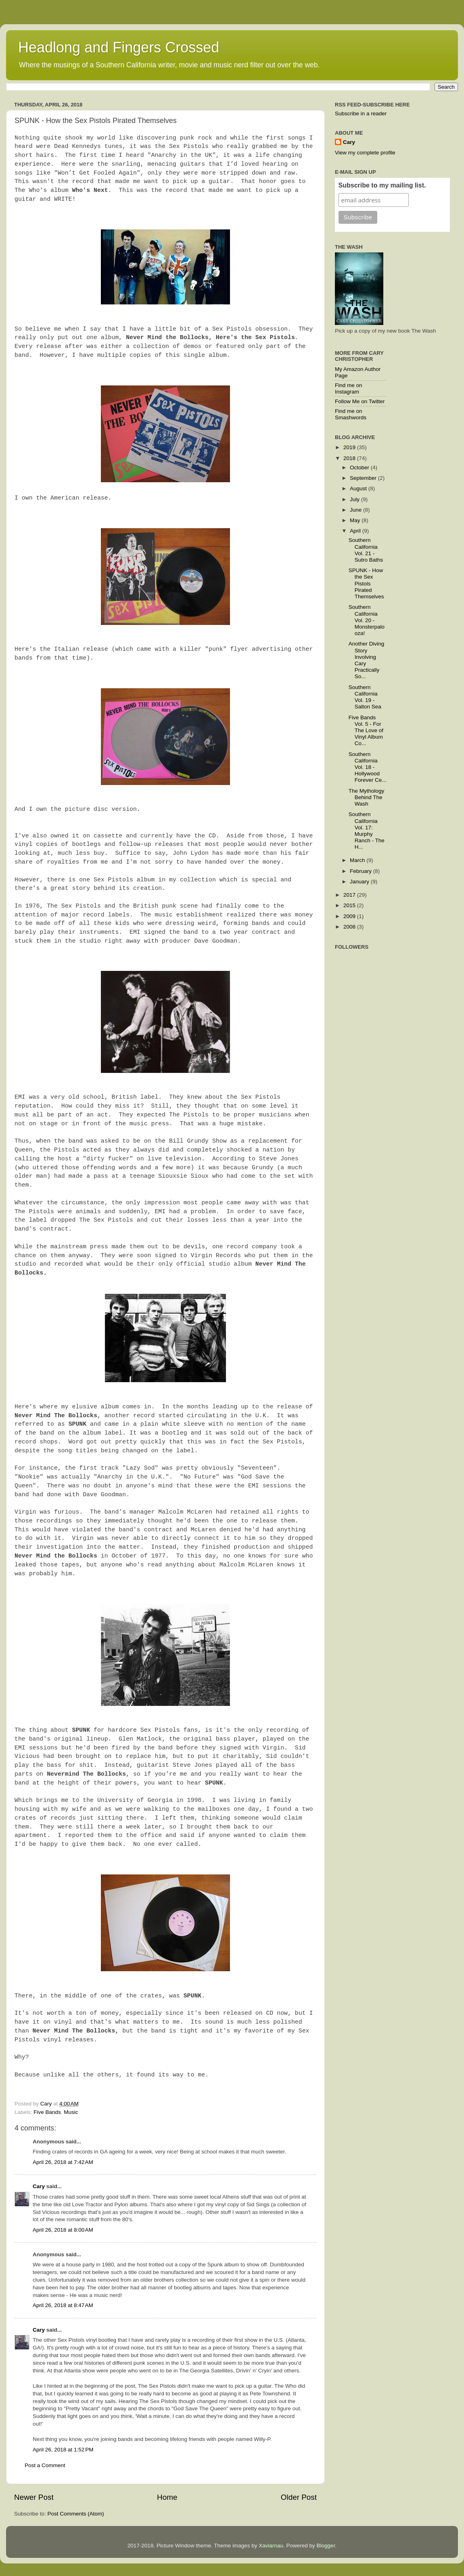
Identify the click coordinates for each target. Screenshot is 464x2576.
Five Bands (47, 2112)
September (364, 478)
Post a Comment (45, 2465)
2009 (350, 916)
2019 (350, 447)
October (360, 467)
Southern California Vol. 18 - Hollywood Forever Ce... (368, 767)
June (356, 510)
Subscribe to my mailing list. (382, 185)
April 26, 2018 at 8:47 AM (63, 2305)
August (359, 488)
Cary (39, 2186)
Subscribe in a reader (361, 113)
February (361, 871)
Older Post (299, 2497)
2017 (350, 895)
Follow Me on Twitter (360, 401)
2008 (350, 927)
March (358, 860)
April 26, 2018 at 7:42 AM (63, 2162)
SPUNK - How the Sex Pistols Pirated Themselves (366, 583)
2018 (350, 458)
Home (167, 2497)
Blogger (326, 2546)
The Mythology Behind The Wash (367, 797)
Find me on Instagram (348, 388)
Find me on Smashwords (350, 414)
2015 (350, 905)
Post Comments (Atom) (76, 2514)
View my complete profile (365, 153)
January (360, 882)
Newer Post (34, 2497)
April (356, 531)
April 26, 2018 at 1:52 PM (63, 2450)
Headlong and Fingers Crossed (118, 47)
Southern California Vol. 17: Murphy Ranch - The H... (367, 830)
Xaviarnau (271, 2546)
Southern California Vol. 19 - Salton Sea (365, 697)
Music (71, 2112)
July (355, 499)
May (356, 520)
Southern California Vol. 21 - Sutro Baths (366, 550)
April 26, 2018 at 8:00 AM (63, 2230)
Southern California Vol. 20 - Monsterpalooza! (367, 620)
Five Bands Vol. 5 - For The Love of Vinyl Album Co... (366, 730)
